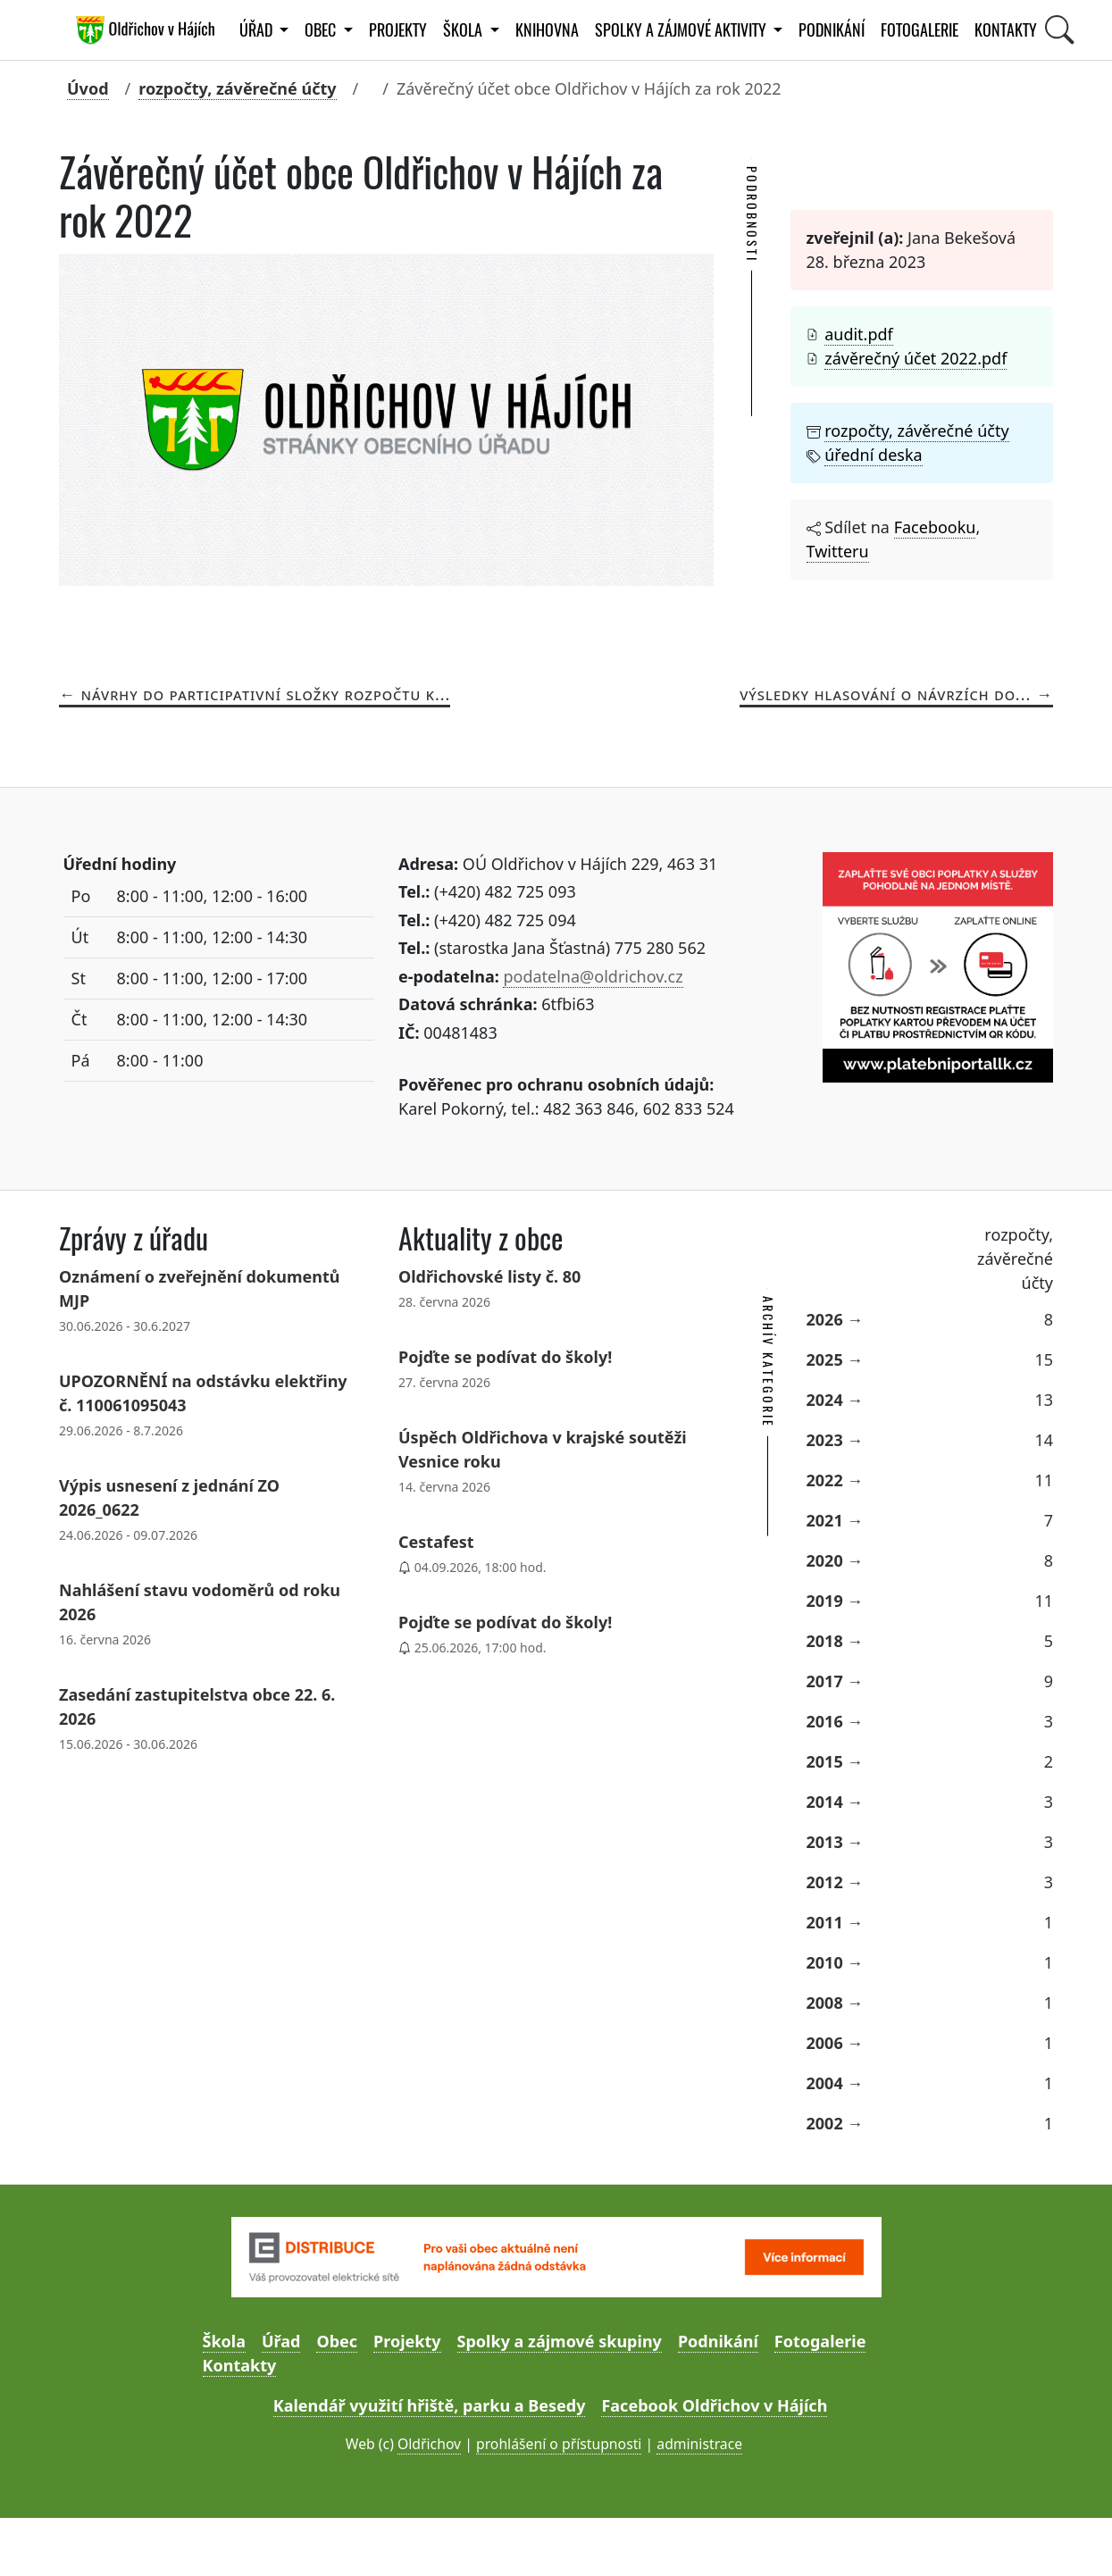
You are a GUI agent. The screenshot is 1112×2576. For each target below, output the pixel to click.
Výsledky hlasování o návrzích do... (885, 694)
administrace (699, 2444)
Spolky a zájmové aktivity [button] (682, 30)
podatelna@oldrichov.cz (592, 976)
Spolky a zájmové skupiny (559, 2341)
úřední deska (873, 454)
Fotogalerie (919, 30)
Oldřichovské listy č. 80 (489, 1276)
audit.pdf (858, 334)
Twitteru (838, 551)
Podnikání (831, 30)
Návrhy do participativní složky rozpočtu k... (266, 694)
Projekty (398, 30)
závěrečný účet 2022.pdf (915, 358)
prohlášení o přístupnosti (558, 2444)
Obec (336, 2341)
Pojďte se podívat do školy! (505, 1356)
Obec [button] (322, 30)
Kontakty (1005, 30)
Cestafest (436, 1541)
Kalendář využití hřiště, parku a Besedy (429, 2405)
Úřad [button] (257, 30)
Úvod (88, 88)
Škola (224, 2341)
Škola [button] (464, 30)
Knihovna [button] (547, 30)
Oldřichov (429, 2444)
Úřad (281, 2341)
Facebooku (935, 527)
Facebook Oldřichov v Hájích (714, 2405)
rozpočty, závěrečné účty (237, 88)
